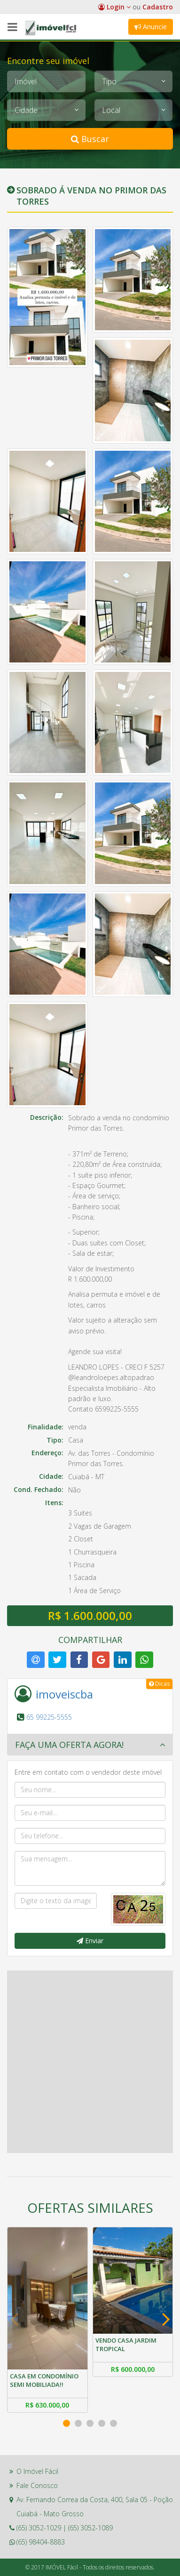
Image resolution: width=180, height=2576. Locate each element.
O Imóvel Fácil (37, 2471)
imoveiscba (64, 1694)
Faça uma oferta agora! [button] (69, 1744)
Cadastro (157, 6)
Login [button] (114, 6)
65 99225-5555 (49, 1717)
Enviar (90, 1940)
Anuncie (150, 26)
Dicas (159, 1684)
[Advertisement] (90, 2060)
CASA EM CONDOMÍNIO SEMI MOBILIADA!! (44, 2380)
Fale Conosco (37, 2485)
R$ (47, 2405)
